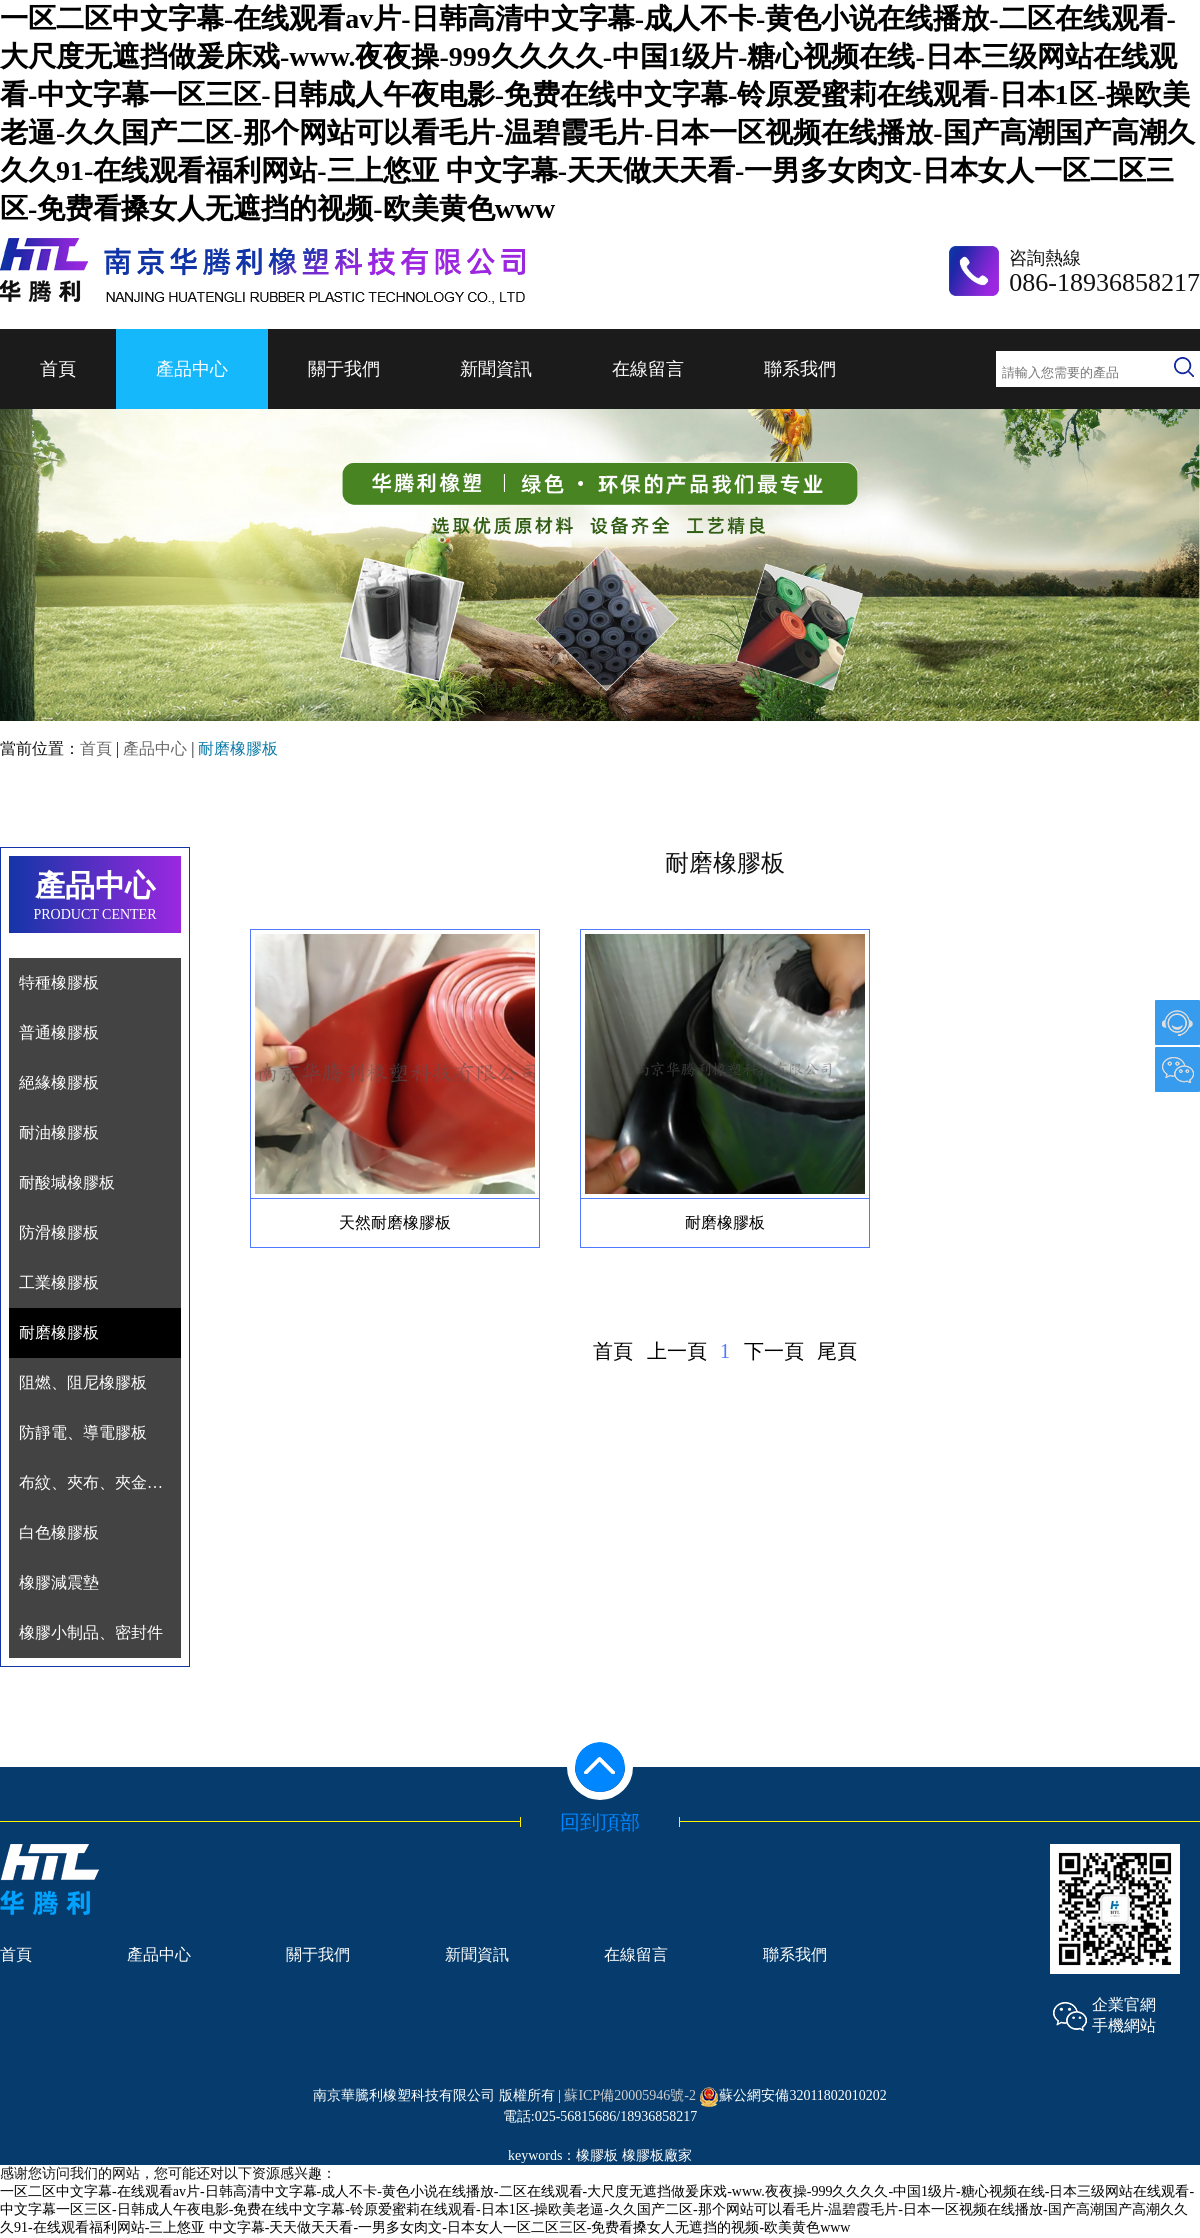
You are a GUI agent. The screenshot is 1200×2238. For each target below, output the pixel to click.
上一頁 (677, 1351)
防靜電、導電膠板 (83, 1432)
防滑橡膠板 (59, 1232)
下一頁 (774, 1351)
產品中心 (192, 369)
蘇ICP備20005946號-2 (629, 2095)
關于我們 (344, 369)
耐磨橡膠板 (59, 1332)
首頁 (58, 369)
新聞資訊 (496, 369)
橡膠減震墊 (59, 1582)
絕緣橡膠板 (59, 1082)
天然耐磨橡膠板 (395, 1222)
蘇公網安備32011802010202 (792, 2095)
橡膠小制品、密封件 (91, 1632)
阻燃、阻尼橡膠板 (83, 1382)
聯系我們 (800, 369)
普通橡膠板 (59, 1032)
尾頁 (837, 1351)
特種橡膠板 (59, 982)
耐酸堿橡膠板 (67, 1182)
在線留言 (648, 369)
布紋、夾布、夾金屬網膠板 (115, 1482)
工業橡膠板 (59, 1282)
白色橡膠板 (59, 1532)
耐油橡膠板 (59, 1132)
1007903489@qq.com (1177, 1022)
